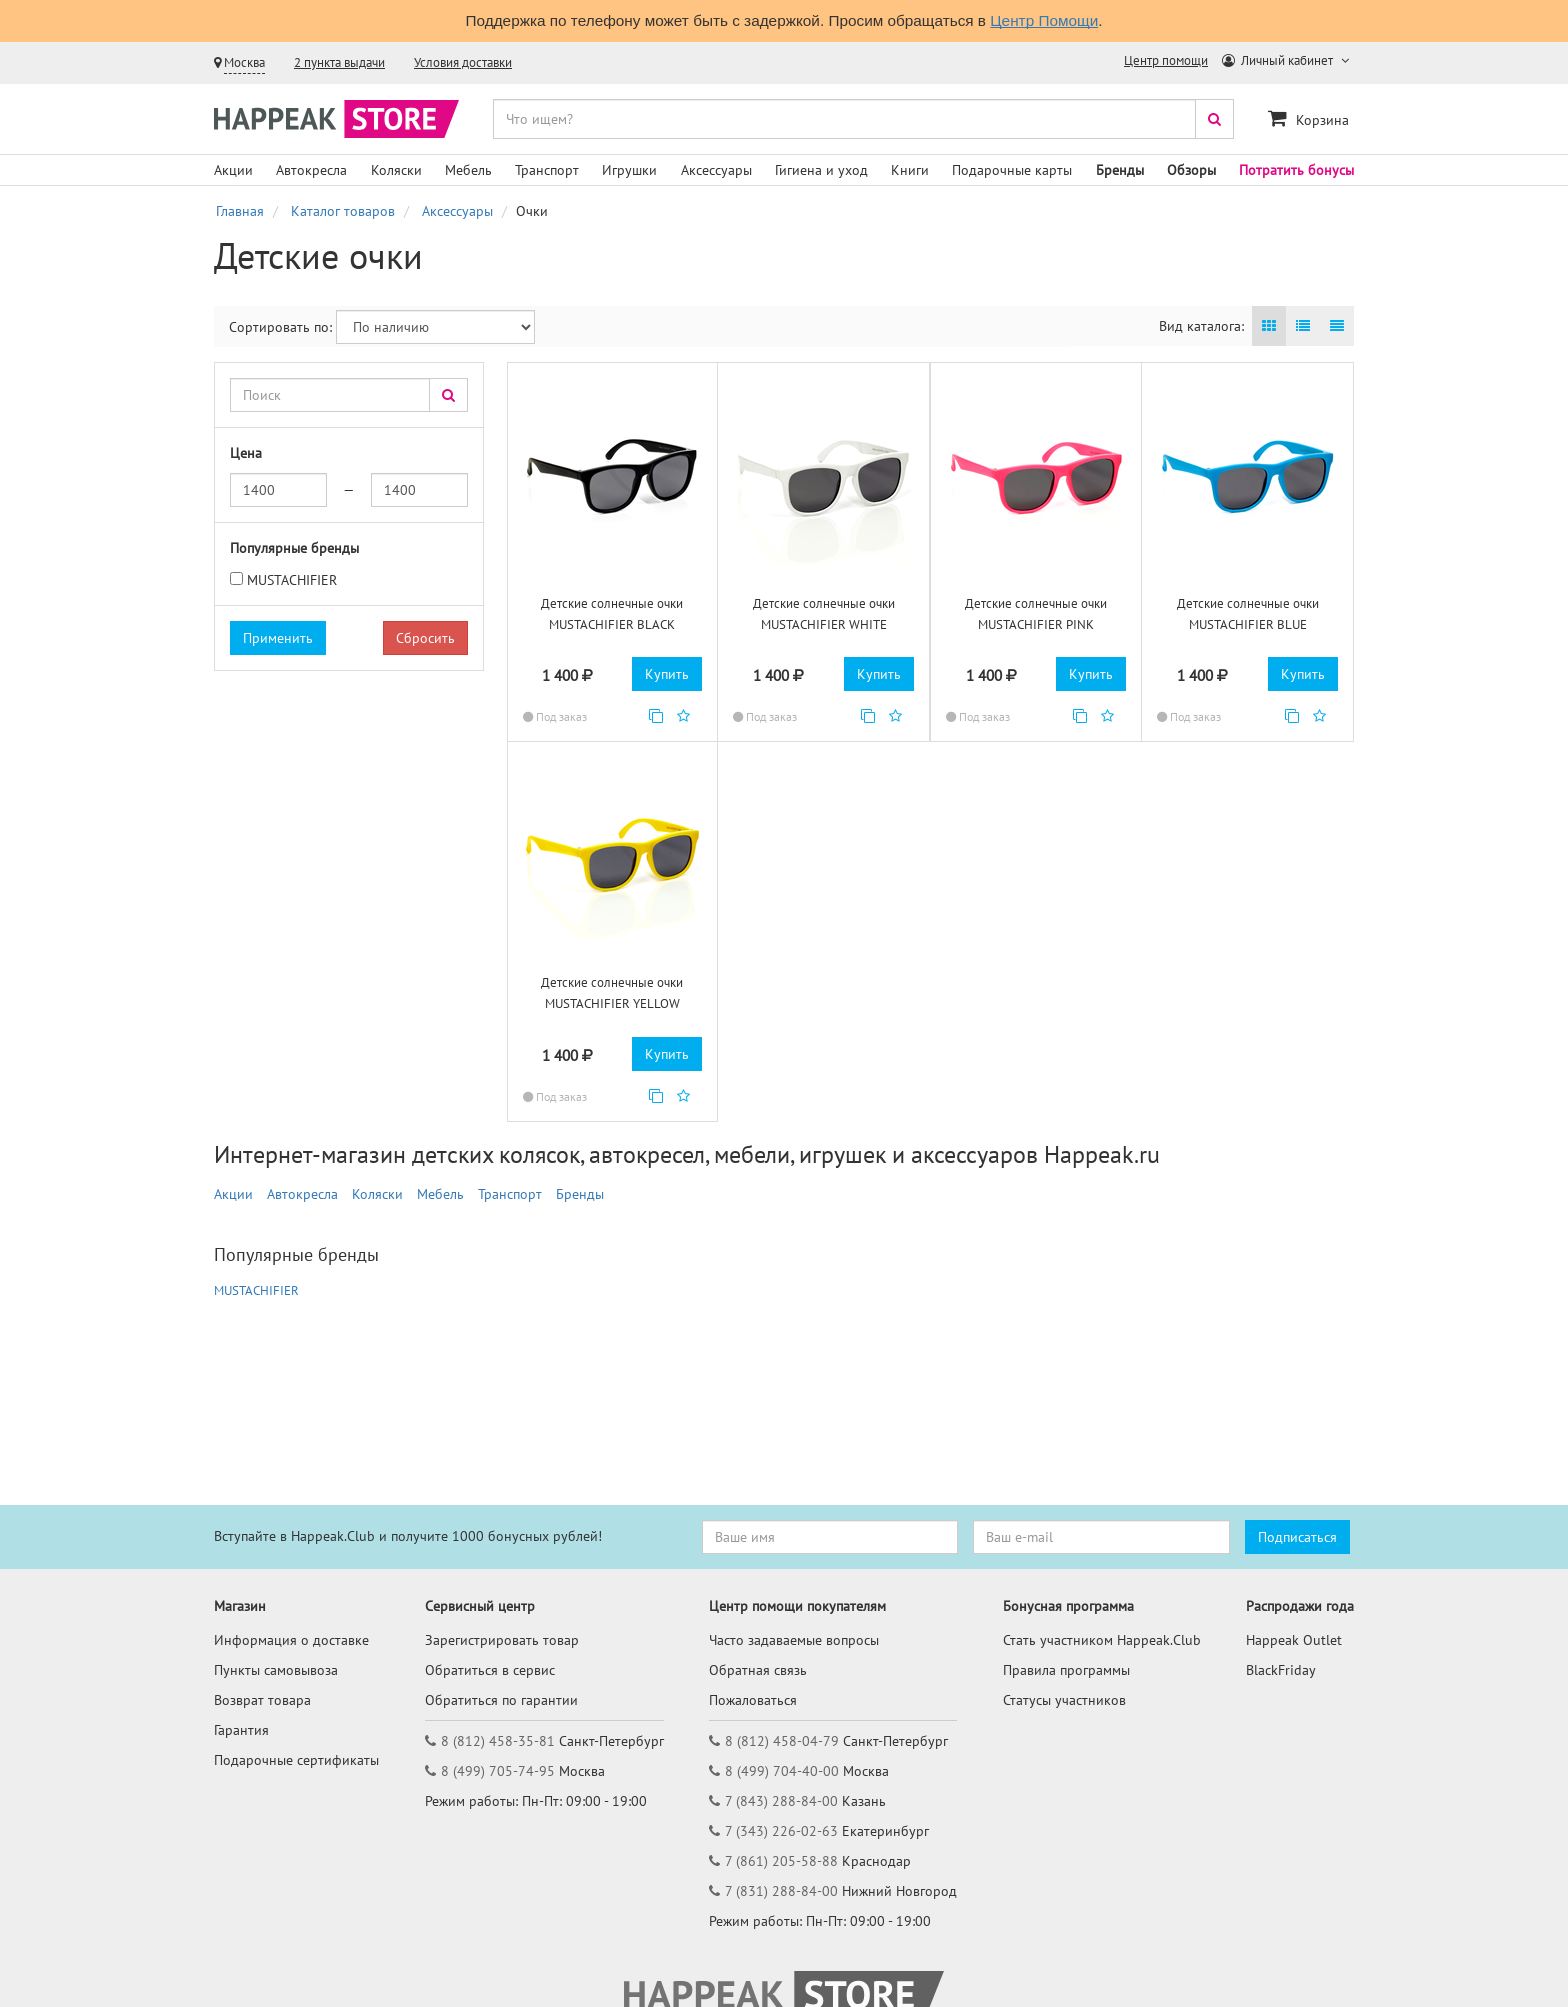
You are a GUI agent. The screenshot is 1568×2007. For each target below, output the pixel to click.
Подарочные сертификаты (296, 1760)
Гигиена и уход (821, 170)
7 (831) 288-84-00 (781, 1891)
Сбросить (425, 638)
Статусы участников (1064, 1700)
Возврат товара (262, 1700)
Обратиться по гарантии (501, 1700)
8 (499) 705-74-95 (498, 1771)
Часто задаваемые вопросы (794, 1640)
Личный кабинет (1279, 60)
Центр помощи (1166, 60)
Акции (233, 170)
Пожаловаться (753, 1700)
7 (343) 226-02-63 (781, 1831)
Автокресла (311, 170)
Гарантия (241, 1730)
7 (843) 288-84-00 (781, 1801)
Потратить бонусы (1296, 170)
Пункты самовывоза (276, 1670)
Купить (667, 674)
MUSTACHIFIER (292, 580)
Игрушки (629, 170)
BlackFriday (1281, 1670)
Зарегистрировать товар (502, 1640)
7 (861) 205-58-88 (781, 1861)
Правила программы (1066, 1670)
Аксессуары (716, 170)
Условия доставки (463, 62)
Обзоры (1191, 170)
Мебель (468, 170)
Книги (910, 170)
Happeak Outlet (1294, 1640)
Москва (244, 62)
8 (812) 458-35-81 (498, 1741)
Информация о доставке (291, 1640)
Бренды (1120, 170)
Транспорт (547, 170)
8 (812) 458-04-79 (782, 1741)
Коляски (396, 170)
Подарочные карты (1012, 170)
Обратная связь (758, 1670)
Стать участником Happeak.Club (1102, 1640)
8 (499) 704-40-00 (782, 1771)
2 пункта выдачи (339, 62)
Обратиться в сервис (490, 1670)
